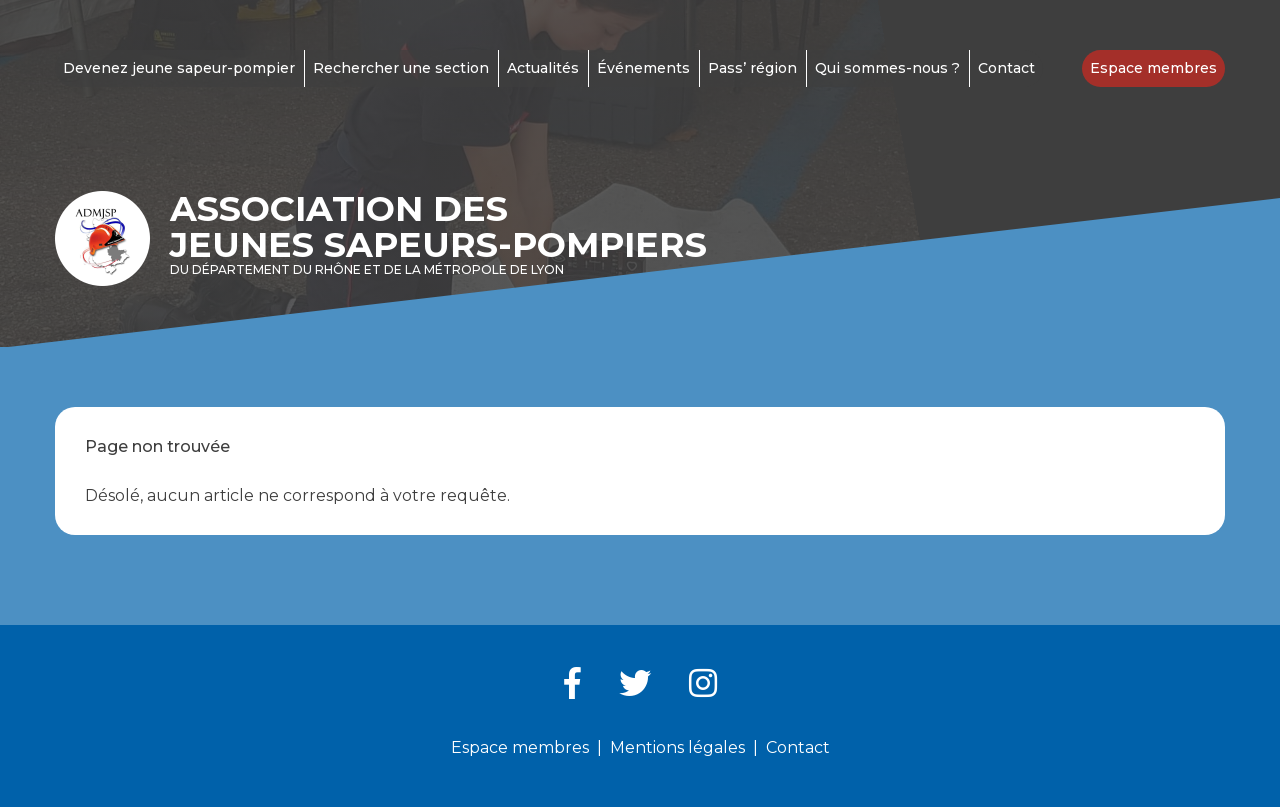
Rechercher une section (401, 68)
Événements (643, 68)
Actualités (543, 68)
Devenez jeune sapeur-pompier (179, 68)
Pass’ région (752, 68)
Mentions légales (677, 747)
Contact (1006, 68)
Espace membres (1153, 68)
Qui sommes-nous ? (887, 68)
